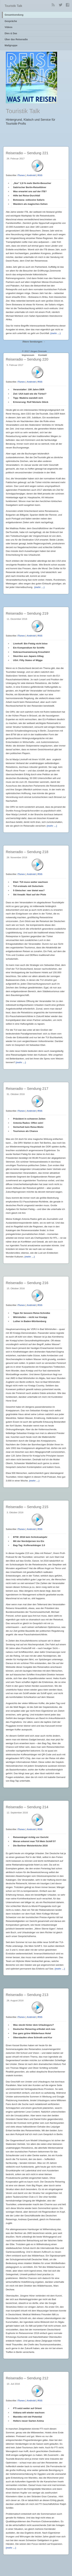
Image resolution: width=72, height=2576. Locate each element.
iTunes (21, 175)
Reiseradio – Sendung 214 (27, 1807)
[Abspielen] (37, 166)
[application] (36, 170)
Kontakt (42, 355)
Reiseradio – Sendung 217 (27, 1088)
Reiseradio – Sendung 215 (27, 1507)
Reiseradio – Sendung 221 (27, 153)
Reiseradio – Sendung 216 (27, 1283)
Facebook (67, 5)
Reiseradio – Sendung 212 (27, 2378)
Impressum (28, 355)
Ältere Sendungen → (33, 341)
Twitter (60, 5)
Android (31, 175)
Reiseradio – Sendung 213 (27, 1995)
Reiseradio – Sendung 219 (27, 613)
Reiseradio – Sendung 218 (27, 852)
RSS (53, 5)
